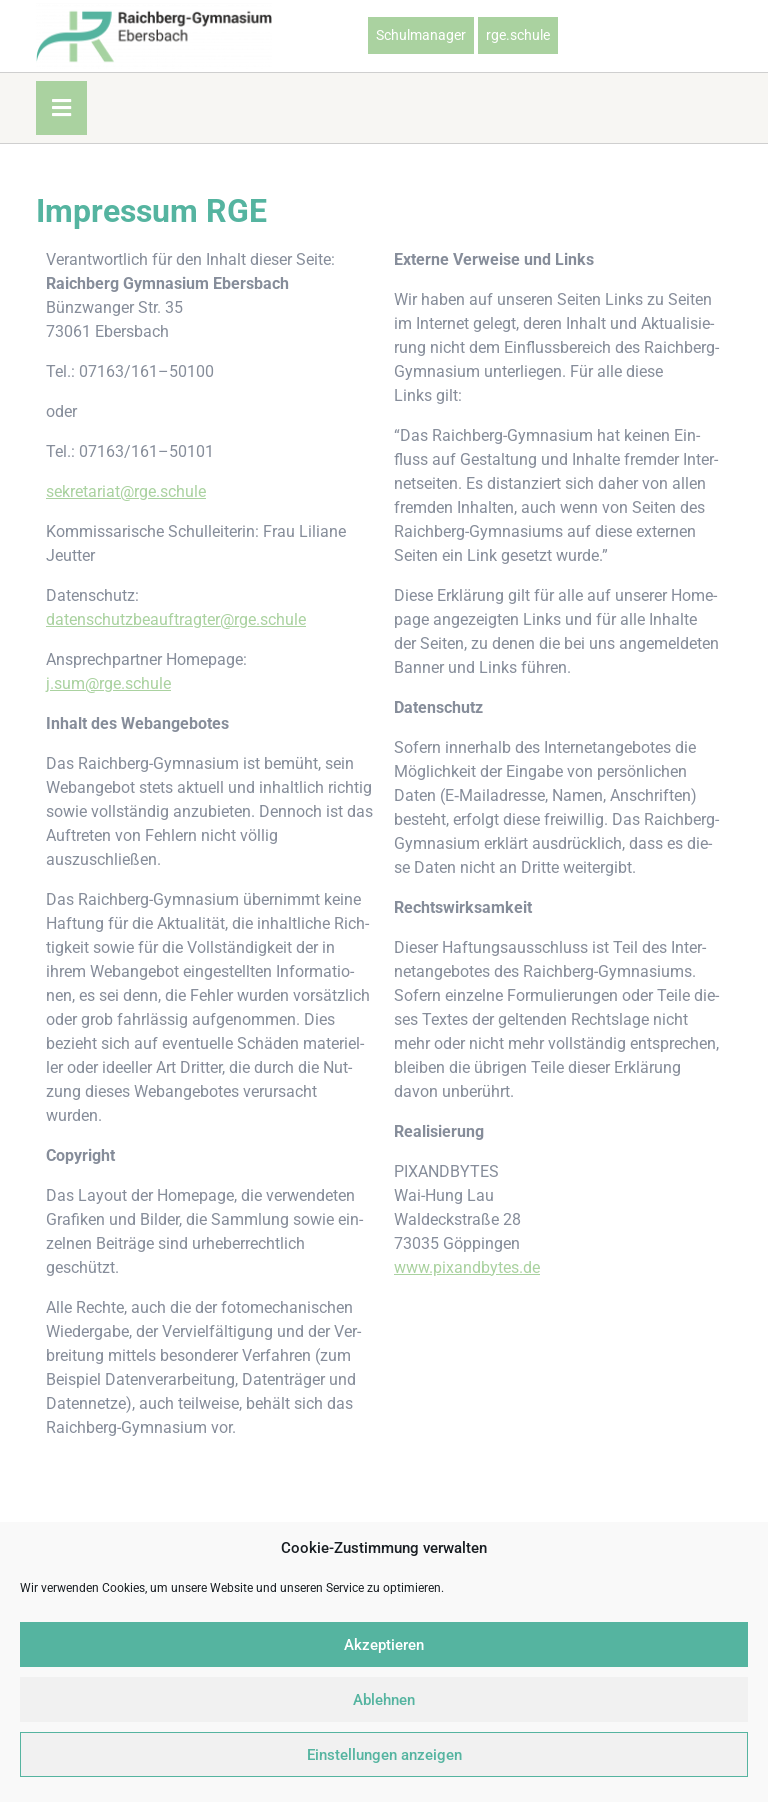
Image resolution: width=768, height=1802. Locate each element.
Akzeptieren (384, 1645)
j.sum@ (72, 683)
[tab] (61, 108)
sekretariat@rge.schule (126, 491)
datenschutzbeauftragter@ (140, 619)
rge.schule (518, 35)
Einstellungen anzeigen (384, 1755)
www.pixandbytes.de (467, 1267)
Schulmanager (421, 35)
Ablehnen (384, 1700)
